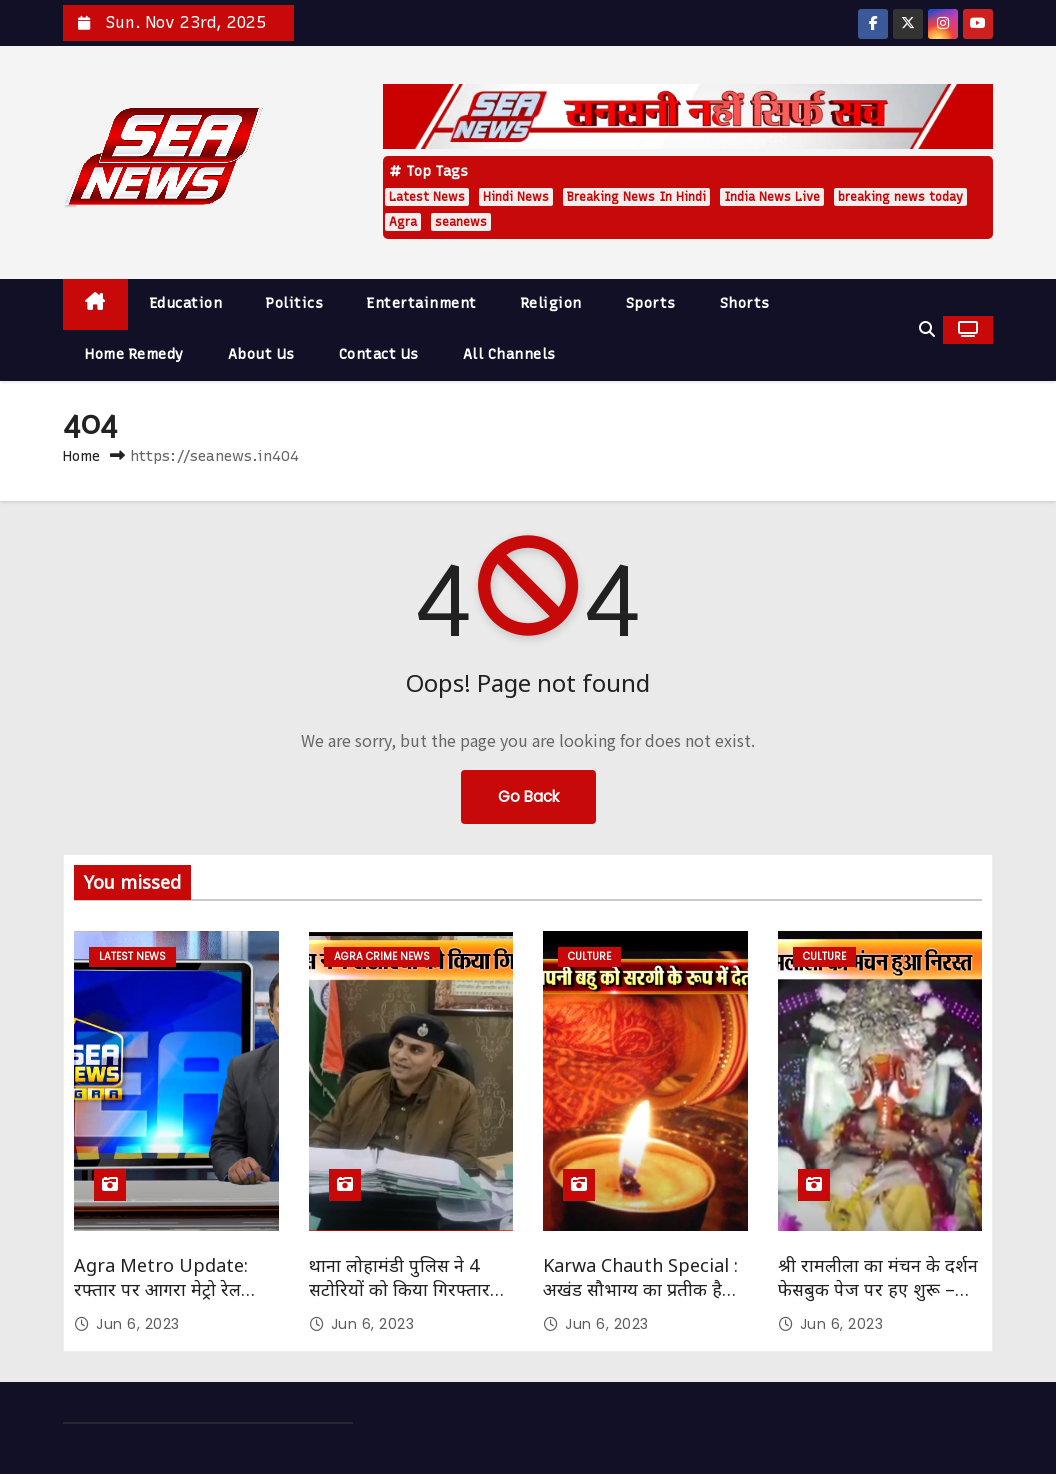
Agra (403, 222)
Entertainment (422, 303)
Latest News (427, 197)
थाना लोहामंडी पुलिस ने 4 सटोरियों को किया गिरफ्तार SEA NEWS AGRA (399, 1289)
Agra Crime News (382, 956)
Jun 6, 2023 (138, 1324)
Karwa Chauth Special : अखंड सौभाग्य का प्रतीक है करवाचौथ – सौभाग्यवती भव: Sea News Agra (640, 1301)
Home (81, 456)
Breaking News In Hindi (636, 197)
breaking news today (900, 197)
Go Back (528, 796)
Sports (651, 303)
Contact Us (379, 354)
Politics (294, 303)
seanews (461, 222)
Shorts (745, 303)
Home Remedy (134, 354)
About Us (261, 354)
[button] (927, 329)
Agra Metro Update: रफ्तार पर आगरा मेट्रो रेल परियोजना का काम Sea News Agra (161, 1301)
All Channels (509, 354)
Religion (551, 303)
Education (186, 303)
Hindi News (516, 197)
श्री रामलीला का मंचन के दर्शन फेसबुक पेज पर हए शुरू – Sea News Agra (878, 1289)
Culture (589, 956)
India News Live (772, 197)
